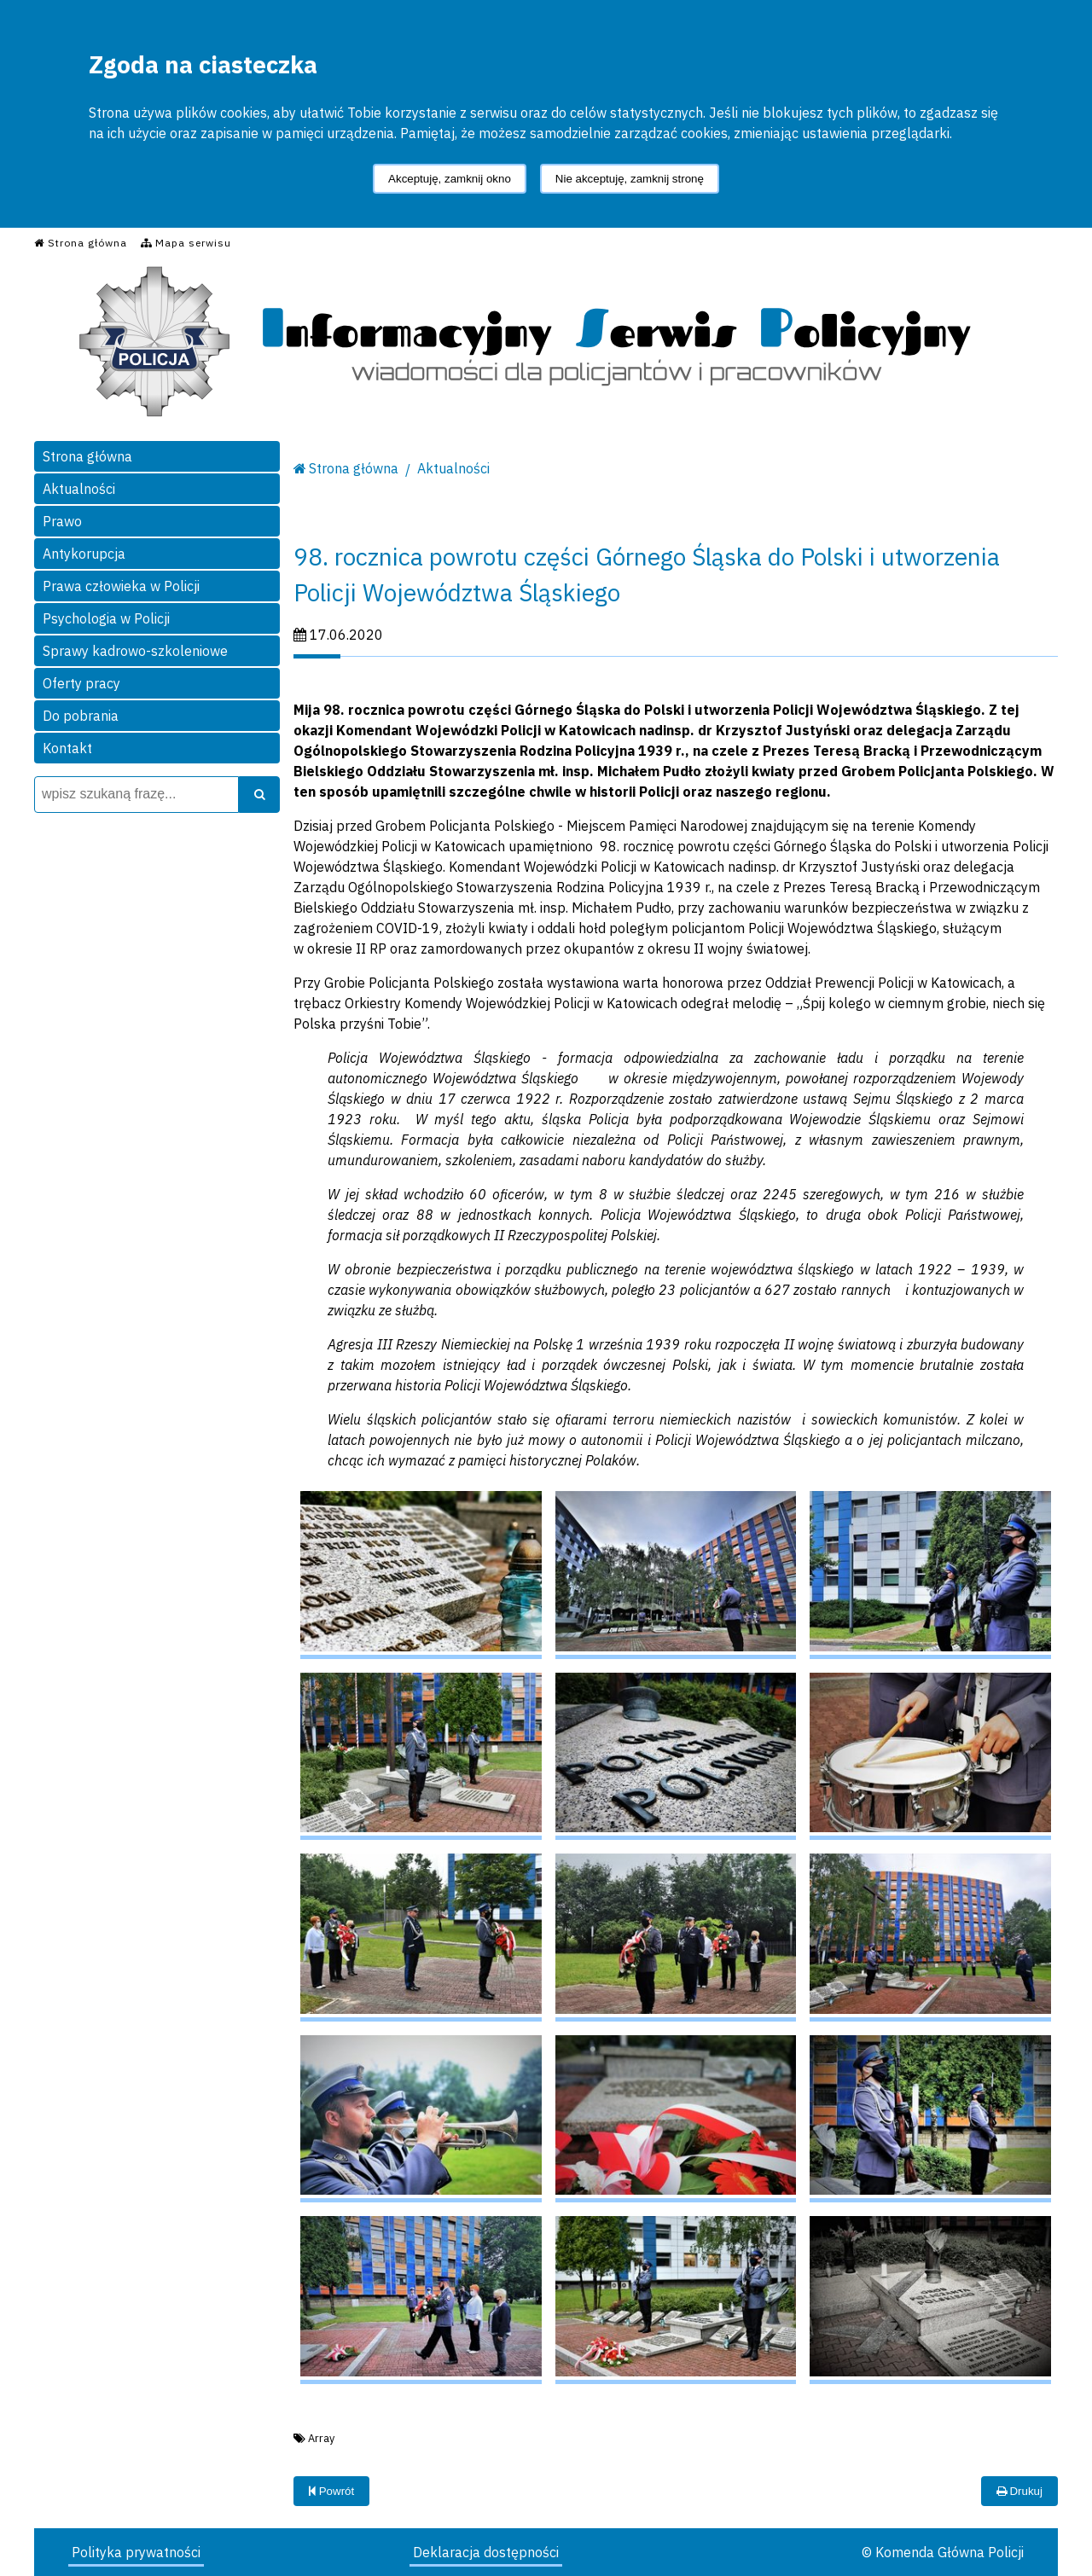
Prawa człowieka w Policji (121, 586)
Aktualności (79, 488)
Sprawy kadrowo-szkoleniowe (135, 650)
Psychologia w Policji (106, 618)
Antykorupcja (84, 553)
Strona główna (87, 456)
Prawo (62, 521)
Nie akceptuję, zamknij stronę (629, 178)
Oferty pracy (81, 683)
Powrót (331, 2491)
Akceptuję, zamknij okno (449, 178)
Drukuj (1019, 2491)
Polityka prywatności (136, 2552)
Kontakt (67, 748)
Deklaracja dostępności (486, 2552)
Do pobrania (81, 715)
